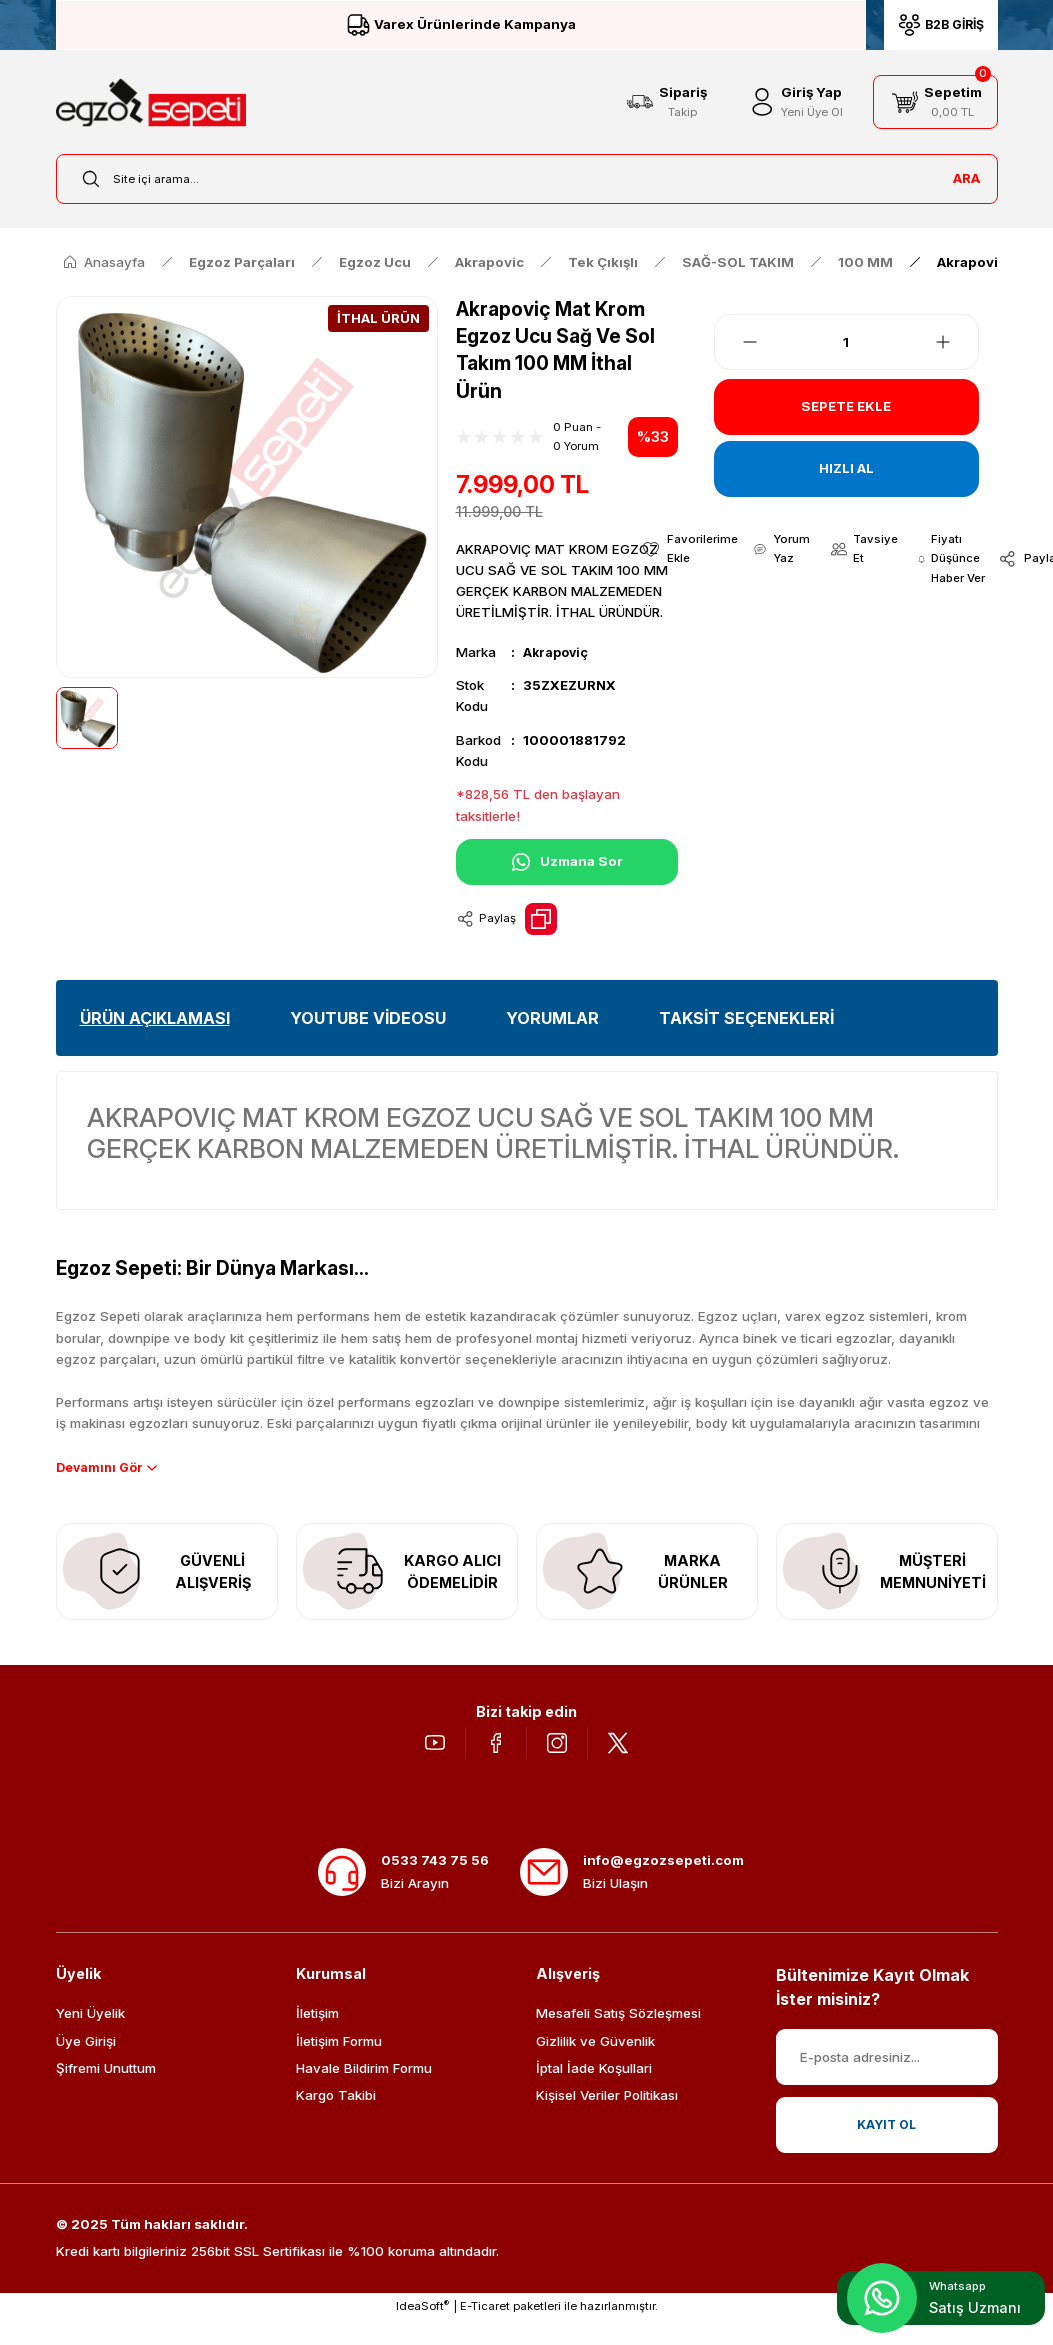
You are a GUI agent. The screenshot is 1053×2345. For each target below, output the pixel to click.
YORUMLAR (552, 1018)
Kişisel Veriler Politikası (607, 2120)
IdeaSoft (422, 2330)
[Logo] (151, 102)
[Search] (527, 179)
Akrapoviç (557, 652)
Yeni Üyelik (90, 2038)
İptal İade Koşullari (594, 2093)
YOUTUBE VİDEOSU (368, 1018)
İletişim (317, 2038)
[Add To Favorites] (685, 550)
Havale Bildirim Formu (364, 2093)
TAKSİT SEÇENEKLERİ (746, 1018)
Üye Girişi (86, 2066)
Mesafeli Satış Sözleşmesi (618, 2038)
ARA (966, 178)
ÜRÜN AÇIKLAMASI (155, 1018)
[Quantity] (847, 342)
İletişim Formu (339, 2066)
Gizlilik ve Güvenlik (595, 2066)
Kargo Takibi (336, 2120)
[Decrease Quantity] (738, 342)
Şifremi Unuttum (106, 2093)
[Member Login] (794, 102)
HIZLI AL (846, 468)
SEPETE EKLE (846, 406)
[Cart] (935, 102)
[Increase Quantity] (955, 342)
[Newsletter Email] (887, 2082)
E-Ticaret (485, 2331)
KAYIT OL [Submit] (887, 2149)
